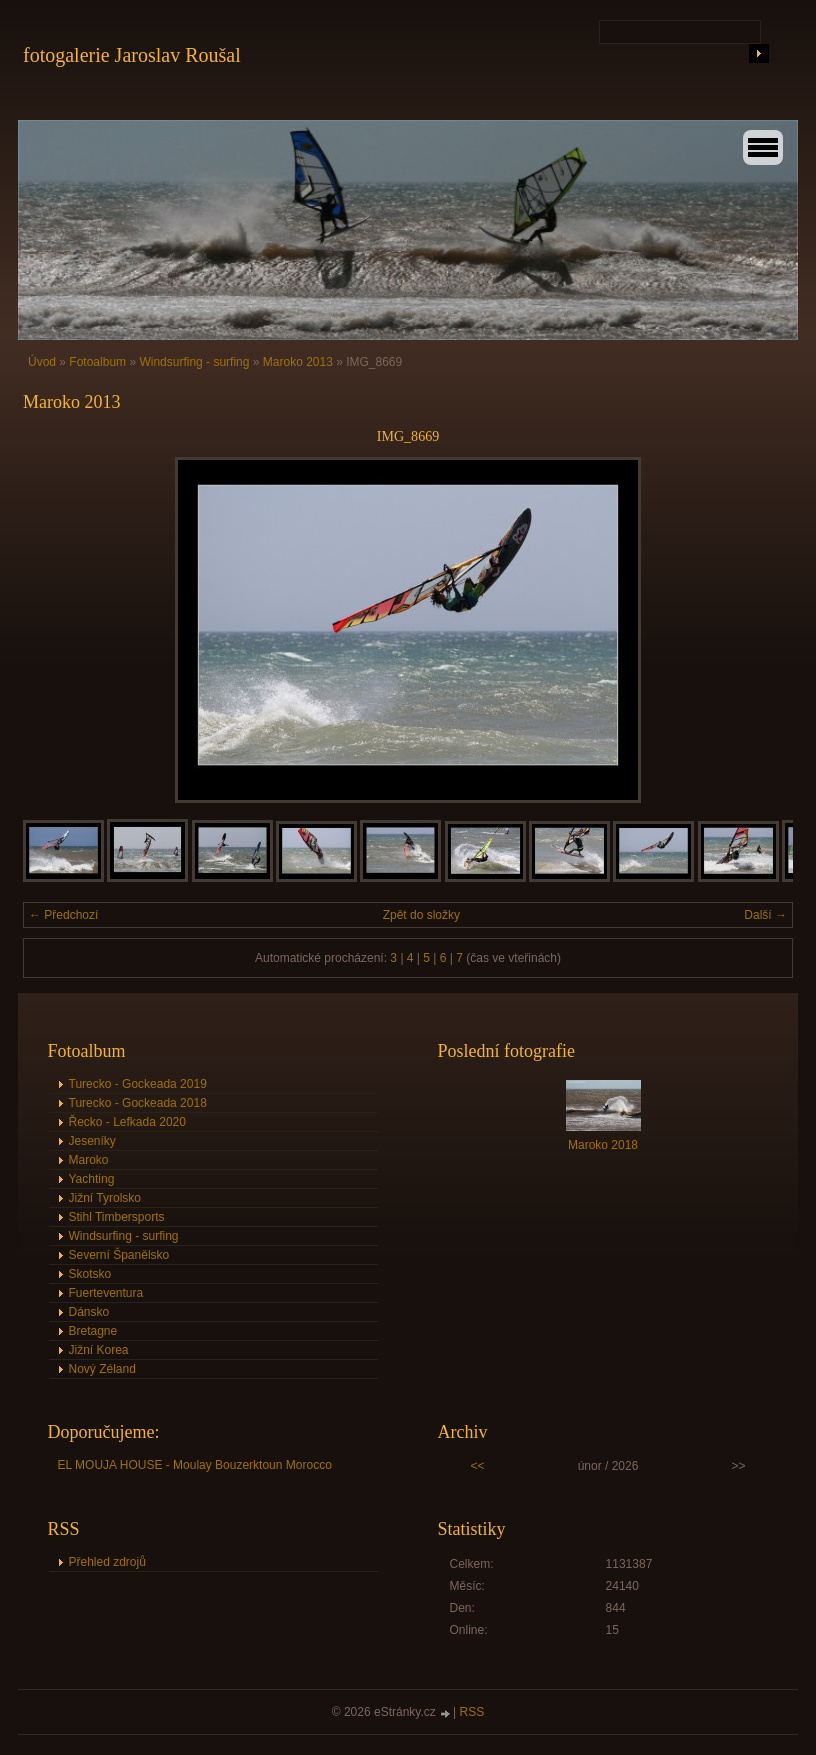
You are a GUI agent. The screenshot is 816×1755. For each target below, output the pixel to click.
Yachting (92, 1179)
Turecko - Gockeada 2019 (138, 1084)
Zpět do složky (421, 915)
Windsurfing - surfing (194, 362)
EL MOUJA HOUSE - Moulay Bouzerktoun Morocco (195, 1465)
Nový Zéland (102, 1369)
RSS (472, 1712)
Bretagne (93, 1331)
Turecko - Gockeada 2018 (138, 1103)
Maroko (89, 1160)
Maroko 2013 (298, 362)
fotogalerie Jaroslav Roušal (132, 55)
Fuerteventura (106, 1293)
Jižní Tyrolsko (105, 1198)
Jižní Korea (99, 1350)
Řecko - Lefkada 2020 (127, 1122)
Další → (765, 915)
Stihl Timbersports (117, 1217)
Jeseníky (92, 1141)
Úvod (42, 362)
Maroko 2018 (603, 1145)
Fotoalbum (97, 362)
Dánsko (89, 1312)
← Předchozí (63, 915)
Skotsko (90, 1274)
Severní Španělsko (119, 1255)
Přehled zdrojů (107, 1562)
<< (478, 1466)
